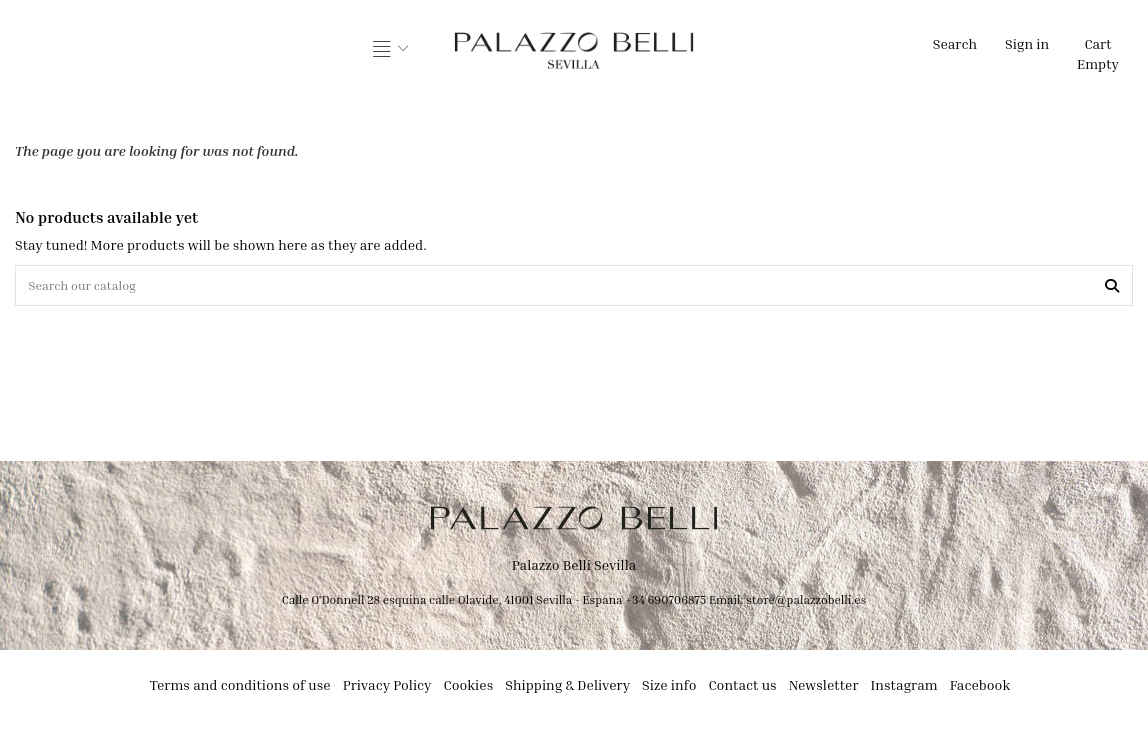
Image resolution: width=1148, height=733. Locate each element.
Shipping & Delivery (567, 688)
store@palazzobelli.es (806, 603)
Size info (669, 688)
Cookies (469, 688)
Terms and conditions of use (240, 688)
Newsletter (824, 688)
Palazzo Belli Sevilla (574, 569)
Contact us (742, 688)
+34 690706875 (665, 603)
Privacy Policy (387, 688)
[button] (391, 50)
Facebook (980, 688)
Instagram (904, 688)
